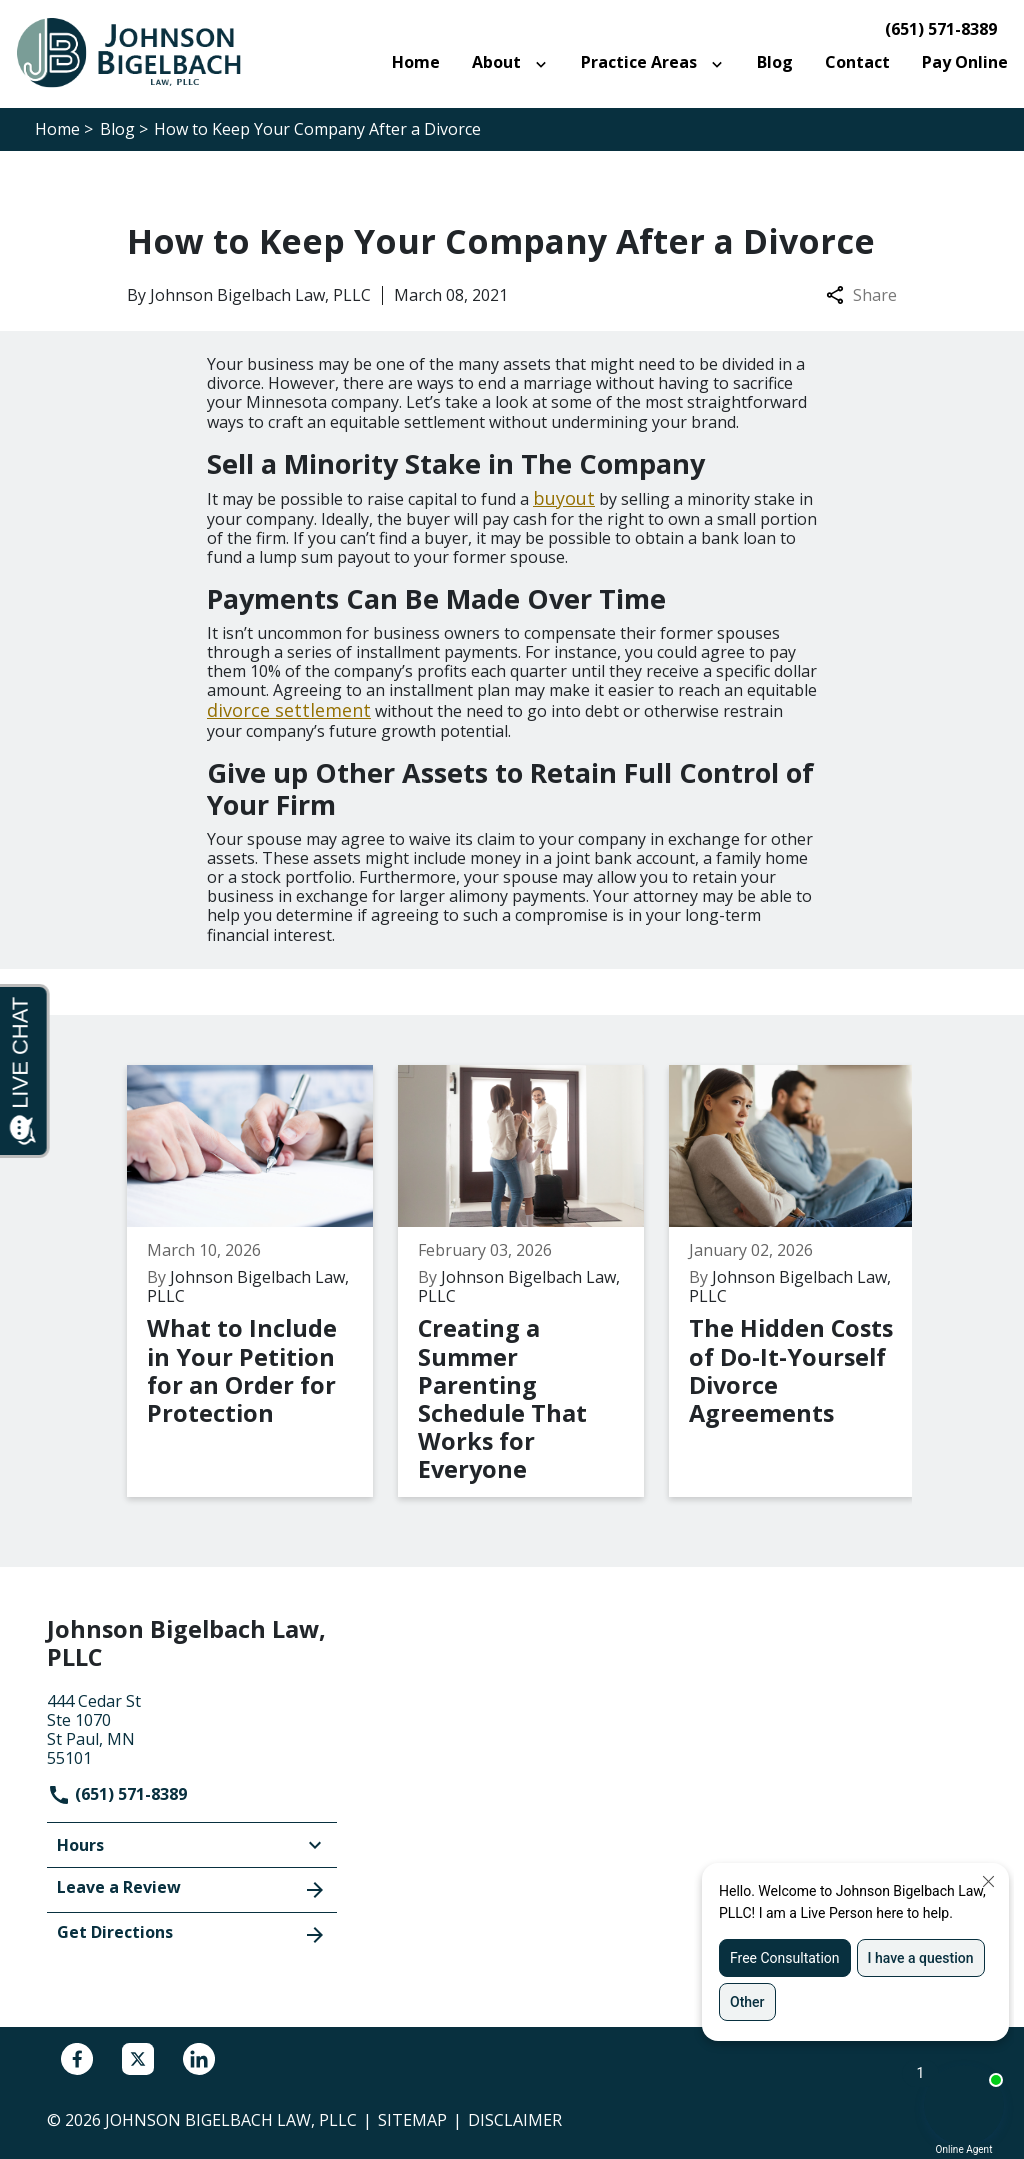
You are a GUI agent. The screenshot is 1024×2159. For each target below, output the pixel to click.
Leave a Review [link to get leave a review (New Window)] (192, 1889)
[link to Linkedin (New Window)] (199, 2059)
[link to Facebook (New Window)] (77, 2059)
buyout (564, 498)
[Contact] (857, 62)
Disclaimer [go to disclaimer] (515, 2120)
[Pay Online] (965, 62)
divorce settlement (289, 710)
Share (861, 295)
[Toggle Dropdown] (545, 63)
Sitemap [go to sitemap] (412, 2120)
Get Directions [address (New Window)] (192, 1934)
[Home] (416, 62)
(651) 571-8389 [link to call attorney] (941, 29)
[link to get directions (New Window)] (192, 1728)
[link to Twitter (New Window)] (138, 2059)
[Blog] (775, 62)
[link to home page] (140, 52)
